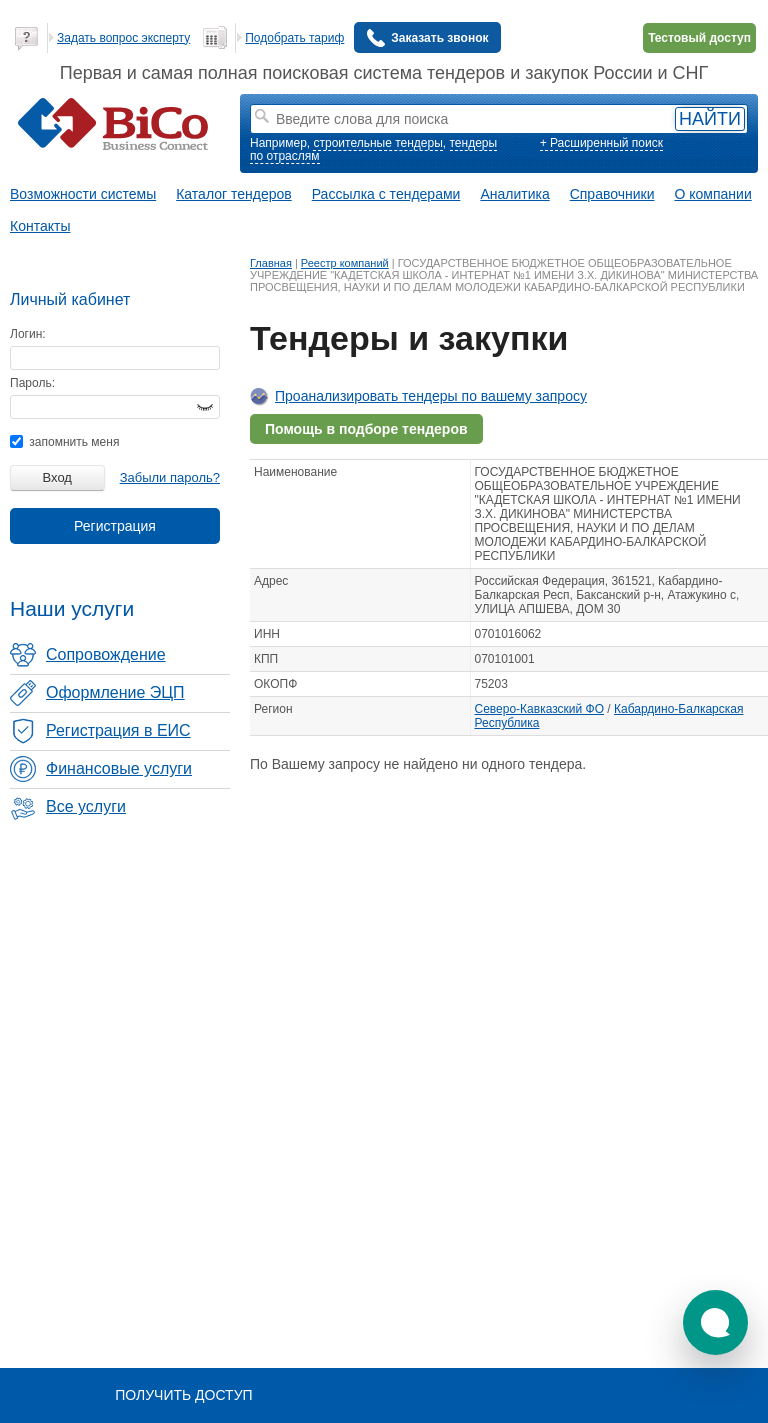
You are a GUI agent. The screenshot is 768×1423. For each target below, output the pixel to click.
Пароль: (32, 383)
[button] (715, 1322)
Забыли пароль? (170, 477)
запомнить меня (64, 442)
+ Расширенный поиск (601, 143)
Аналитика (514, 194)
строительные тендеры (377, 143)
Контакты (40, 226)
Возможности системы (83, 194)
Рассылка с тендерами (386, 194)
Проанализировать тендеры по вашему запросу (431, 396)
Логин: (28, 334)
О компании (713, 194)
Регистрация (115, 526)
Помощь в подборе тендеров (366, 429)
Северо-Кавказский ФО (540, 709)
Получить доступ (183, 1395)
